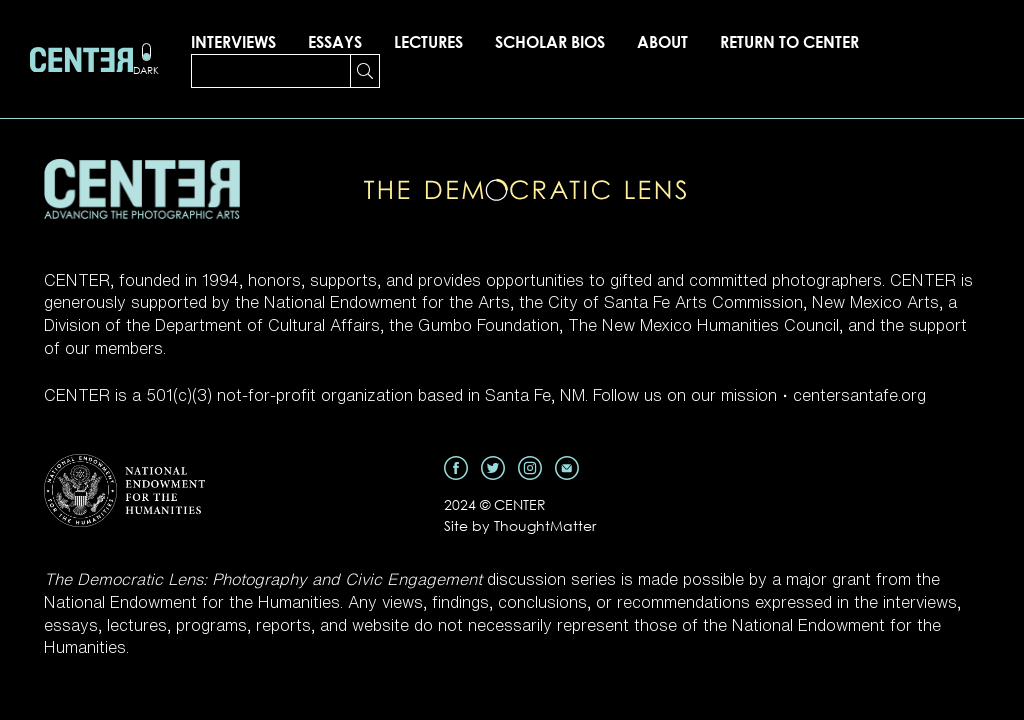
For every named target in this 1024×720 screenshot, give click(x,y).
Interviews (233, 42)
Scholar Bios (550, 42)
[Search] (271, 71)
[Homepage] (81, 59)
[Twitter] (493, 466)
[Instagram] (530, 466)
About (662, 42)
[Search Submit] (365, 71)
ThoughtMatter (545, 525)
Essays (335, 42)
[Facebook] (456, 466)
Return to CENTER (789, 42)
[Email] (567, 466)
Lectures (428, 42)
